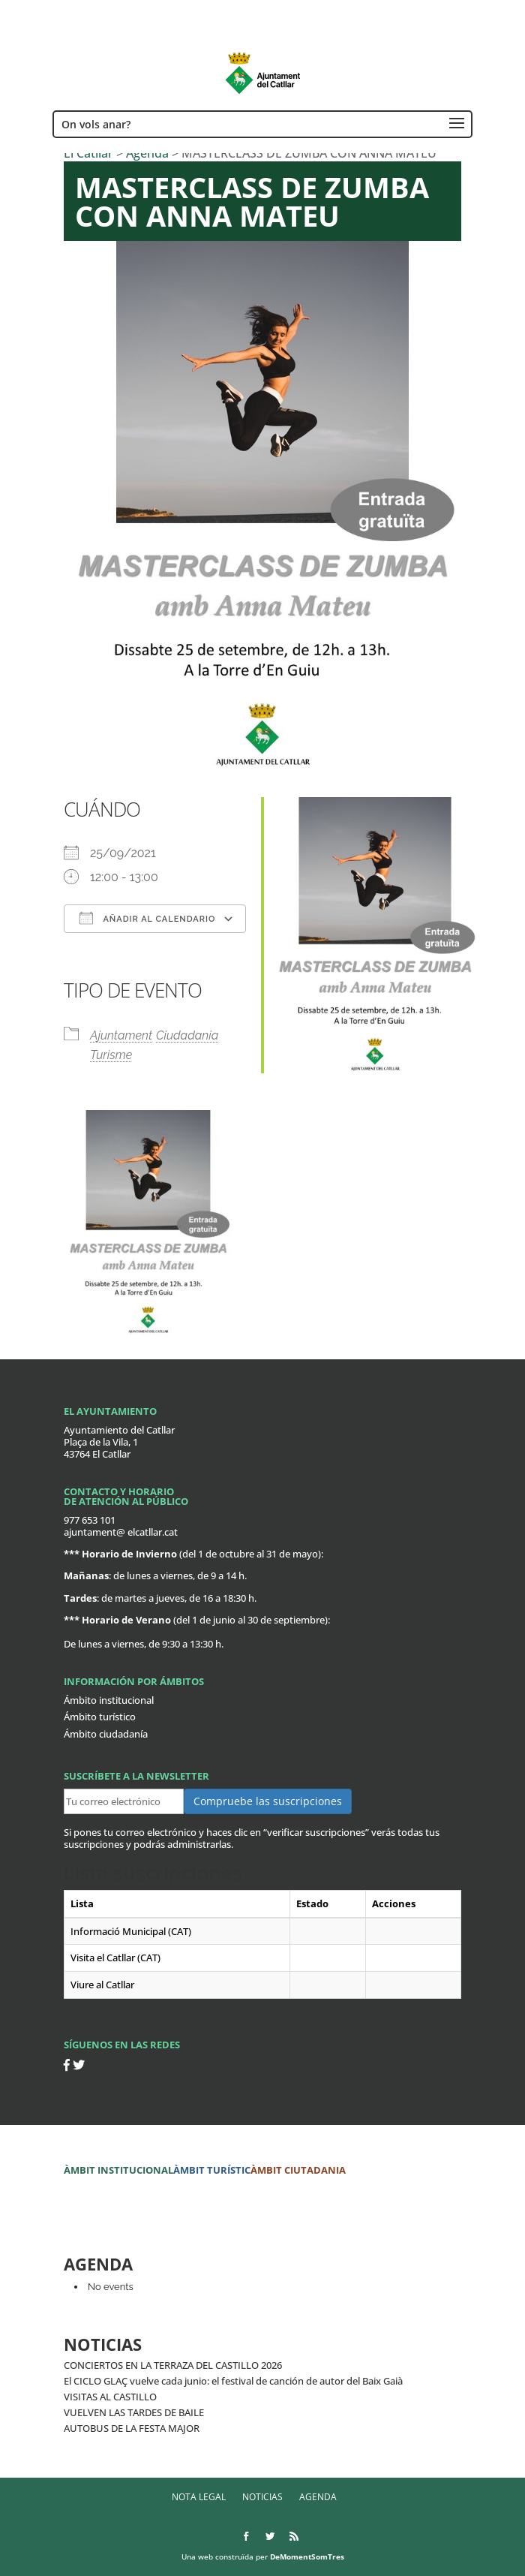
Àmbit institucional (118, 2170)
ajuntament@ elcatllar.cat (121, 1532)
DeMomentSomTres (307, 2556)
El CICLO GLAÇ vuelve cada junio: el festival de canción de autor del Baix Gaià (233, 2381)
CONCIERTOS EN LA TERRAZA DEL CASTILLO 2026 (173, 2365)
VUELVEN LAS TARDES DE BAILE (134, 2412)
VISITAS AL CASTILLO (110, 2396)
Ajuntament (121, 1035)
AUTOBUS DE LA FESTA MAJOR (132, 2428)
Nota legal (199, 2496)
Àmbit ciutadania (298, 2170)
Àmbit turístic (211, 2170)
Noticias (262, 2496)
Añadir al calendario (147, 918)
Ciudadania (187, 1035)
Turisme (111, 1055)
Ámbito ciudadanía (106, 1734)
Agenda (318, 2496)
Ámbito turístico (100, 1716)
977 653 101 (90, 1520)
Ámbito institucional (109, 1700)
